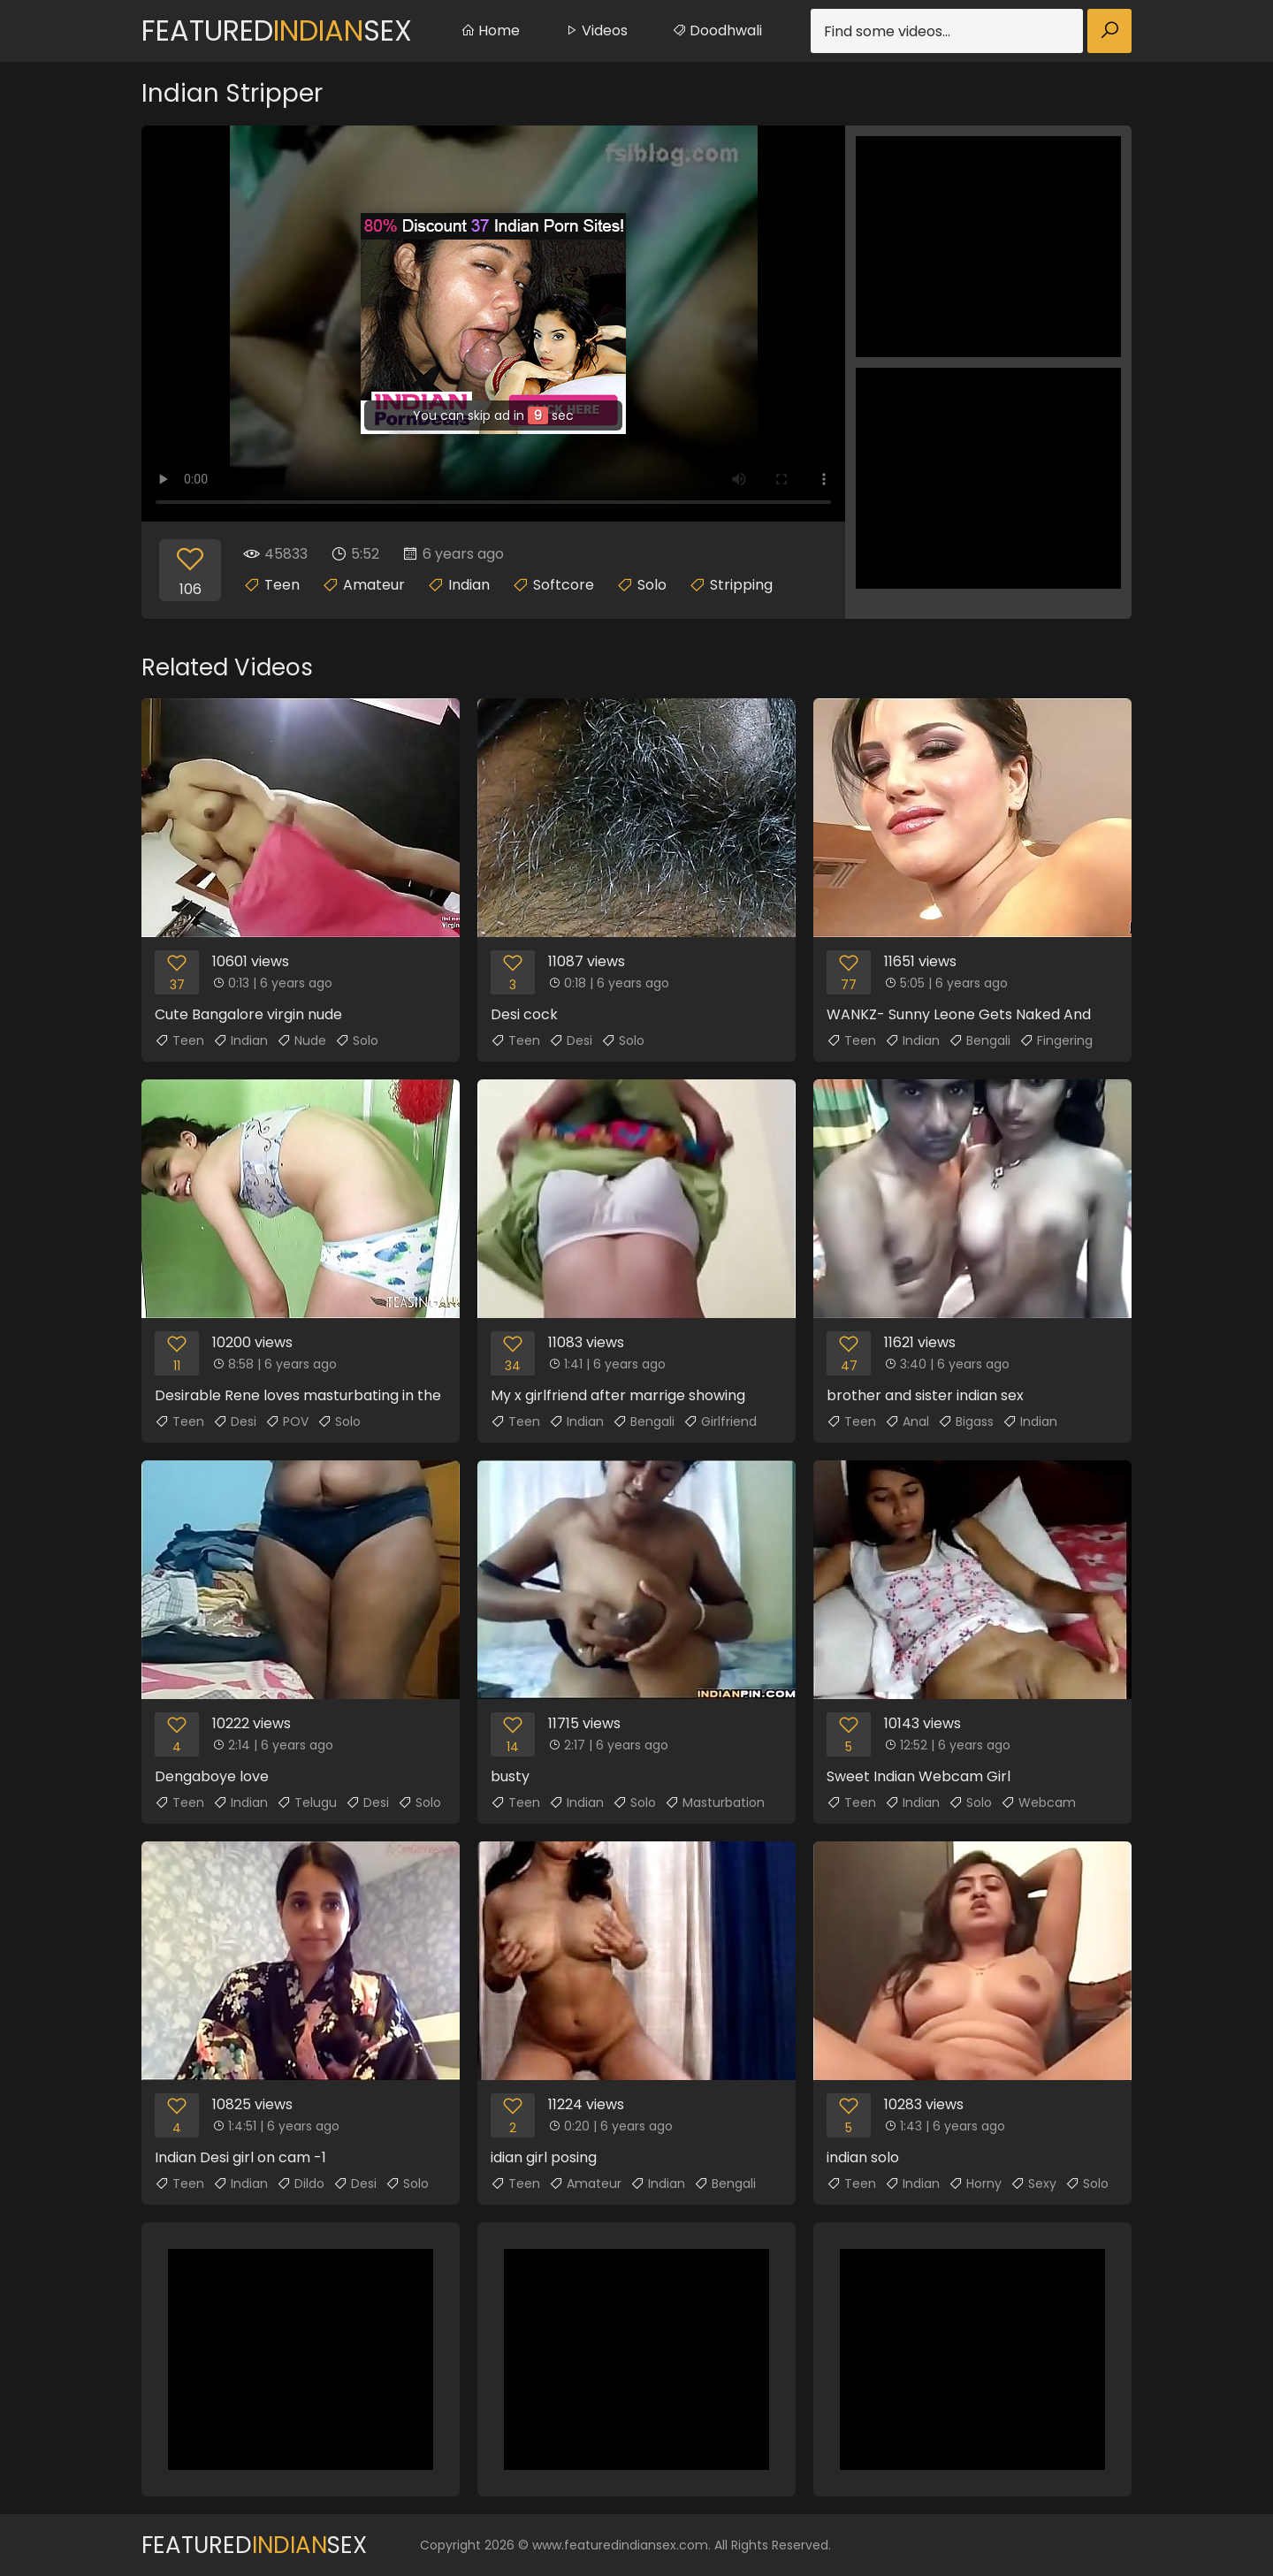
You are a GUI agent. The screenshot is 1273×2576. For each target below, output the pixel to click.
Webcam (1038, 1802)
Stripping (741, 585)
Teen (282, 585)
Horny (975, 2183)
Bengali (979, 1040)
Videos (596, 30)
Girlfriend (720, 1421)
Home (490, 30)
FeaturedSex (276, 30)
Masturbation (715, 1802)
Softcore (563, 585)
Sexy (1033, 2183)
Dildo (300, 2183)
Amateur (374, 585)
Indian (469, 585)
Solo (652, 585)
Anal (907, 1421)
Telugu (307, 1802)
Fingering (1056, 1040)
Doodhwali (717, 30)
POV (287, 1421)
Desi (570, 1040)
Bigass (966, 1421)
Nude (301, 1040)
